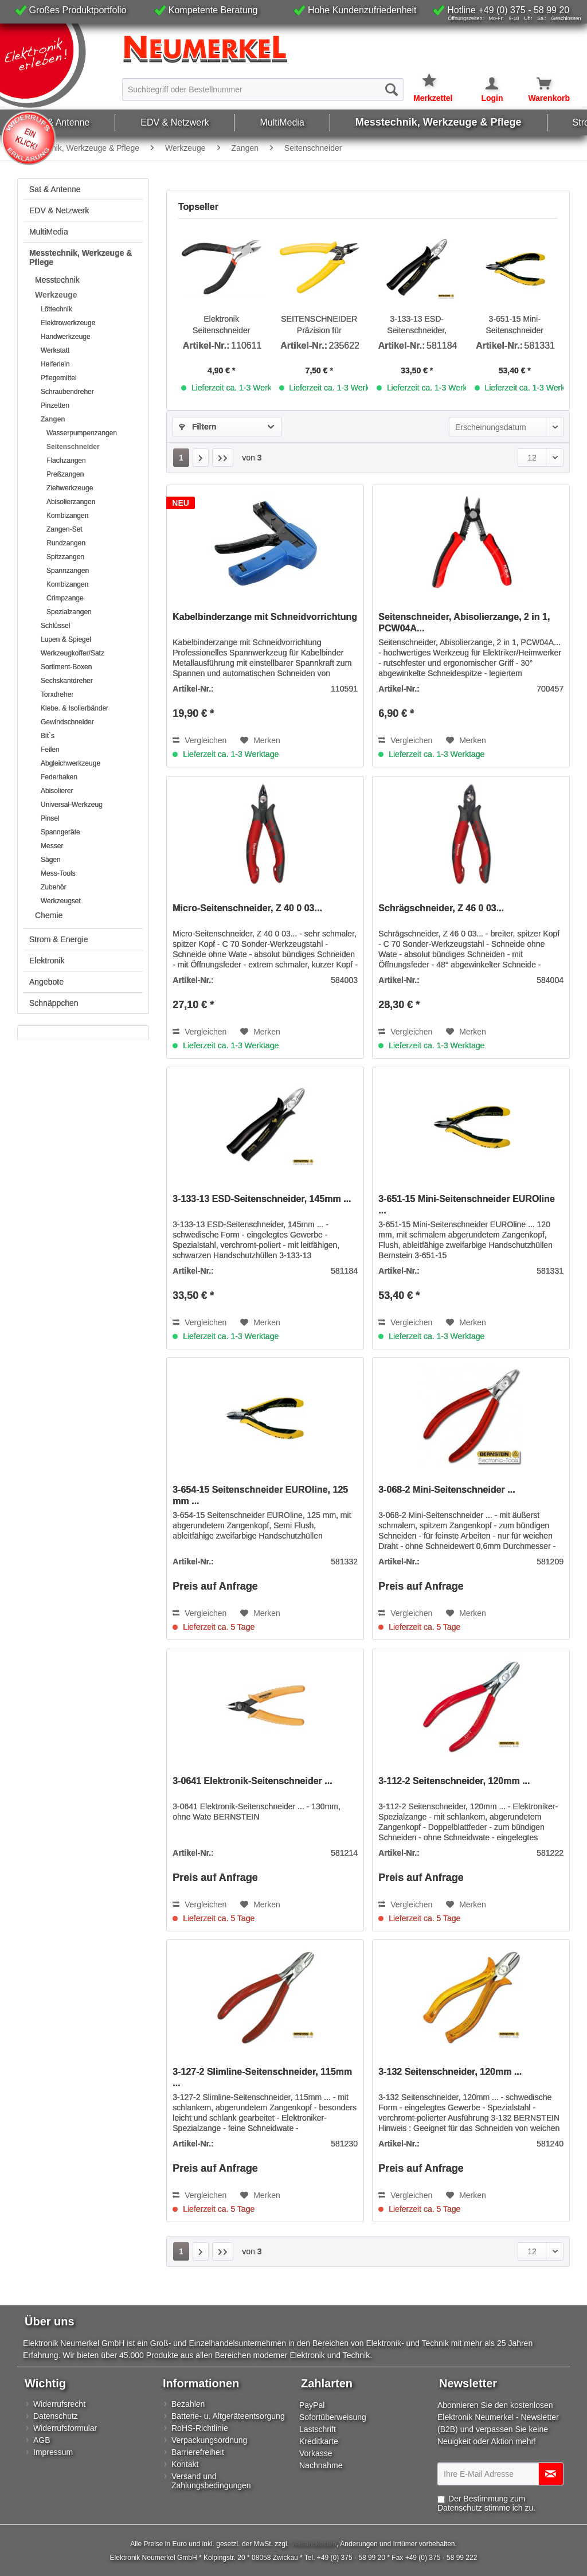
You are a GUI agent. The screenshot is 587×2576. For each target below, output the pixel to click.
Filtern (198, 426)
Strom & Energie (58, 939)
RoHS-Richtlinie (199, 2428)
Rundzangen (65, 543)
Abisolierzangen (70, 502)
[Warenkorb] (537, 84)
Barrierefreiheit (197, 2452)
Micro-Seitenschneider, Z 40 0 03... (247, 908)
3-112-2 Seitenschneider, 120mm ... (454, 1781)
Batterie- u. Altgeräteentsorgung (228, 2416)
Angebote (46, 981)
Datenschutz (55, 2416)
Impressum (53, 2452)
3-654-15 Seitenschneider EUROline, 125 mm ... (260, 1495)
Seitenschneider (73, 447)
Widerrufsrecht (59, 2404)
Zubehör (53, 887)
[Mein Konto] (484, 84)
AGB (41, 2440)
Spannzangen (67, 571)
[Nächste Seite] (201, 457)
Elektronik (46, 960)
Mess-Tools (58, 873)
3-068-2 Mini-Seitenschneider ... (446, 1489)
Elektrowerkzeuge (68, 323)
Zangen (53, 419)
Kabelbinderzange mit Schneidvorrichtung (265, 617)
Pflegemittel (59, 378)
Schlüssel (55, 626)
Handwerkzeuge (66, 337)
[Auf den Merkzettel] (260, 740)
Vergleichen (199, 740)
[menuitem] (263, 89)
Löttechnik (56, 309)
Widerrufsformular (65, 2428)
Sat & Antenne (55, 189)
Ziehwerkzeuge (69, 488)
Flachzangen (66, 460)
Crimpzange (65, 598)
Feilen (50, 750)
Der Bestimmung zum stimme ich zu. (486, 2503)
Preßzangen (65, 474)
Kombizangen (67, 516)
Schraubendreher (67, 392)
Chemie (48, 915)
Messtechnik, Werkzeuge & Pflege (80, 257)
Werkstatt (55, 350)
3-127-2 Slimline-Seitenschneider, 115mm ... (262, 2077)
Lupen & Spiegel (66, 639)
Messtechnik (57, 279)
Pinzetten (55, 405)
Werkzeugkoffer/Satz (72, 653)
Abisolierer (57, 791)
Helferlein (55, 364)
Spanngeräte (60, 832)
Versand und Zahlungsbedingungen (211, 2481)
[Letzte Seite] (223, 457)
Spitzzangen (65, 557)
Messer (52, 846)
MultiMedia (48, 231)
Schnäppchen (54, 1003)
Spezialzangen (69, 612)
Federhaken (59, 777)
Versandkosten (313, 2544)
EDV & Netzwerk (59, 210)
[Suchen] (391, 89)
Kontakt (184, 2464)
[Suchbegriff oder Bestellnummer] (263, 89)
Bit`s (47, 736)
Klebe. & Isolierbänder (74, 708)
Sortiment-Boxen (66, 667)
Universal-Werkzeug (72, 805)
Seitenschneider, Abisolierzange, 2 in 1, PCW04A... (464, 622)
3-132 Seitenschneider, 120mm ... (450, 2072)
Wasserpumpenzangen (81, 433)
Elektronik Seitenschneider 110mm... (221, 325)
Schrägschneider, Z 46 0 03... (441, 908)
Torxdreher (57, 694)
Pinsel (50, 818)
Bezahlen (188, 2404)
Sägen (51, 860)
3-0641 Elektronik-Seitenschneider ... (252, 1781)
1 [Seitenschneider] (181, 457)
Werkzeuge (56, 294)
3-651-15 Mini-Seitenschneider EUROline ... (514, 325)
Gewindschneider (67, 722)
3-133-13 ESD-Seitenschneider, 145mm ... (417, 325)
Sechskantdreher (67, 681)
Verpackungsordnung (209, 2440)
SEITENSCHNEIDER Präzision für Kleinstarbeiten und (319, 325)
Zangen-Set (64, 529)
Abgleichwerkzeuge (70, 763)
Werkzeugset (61, 901)
